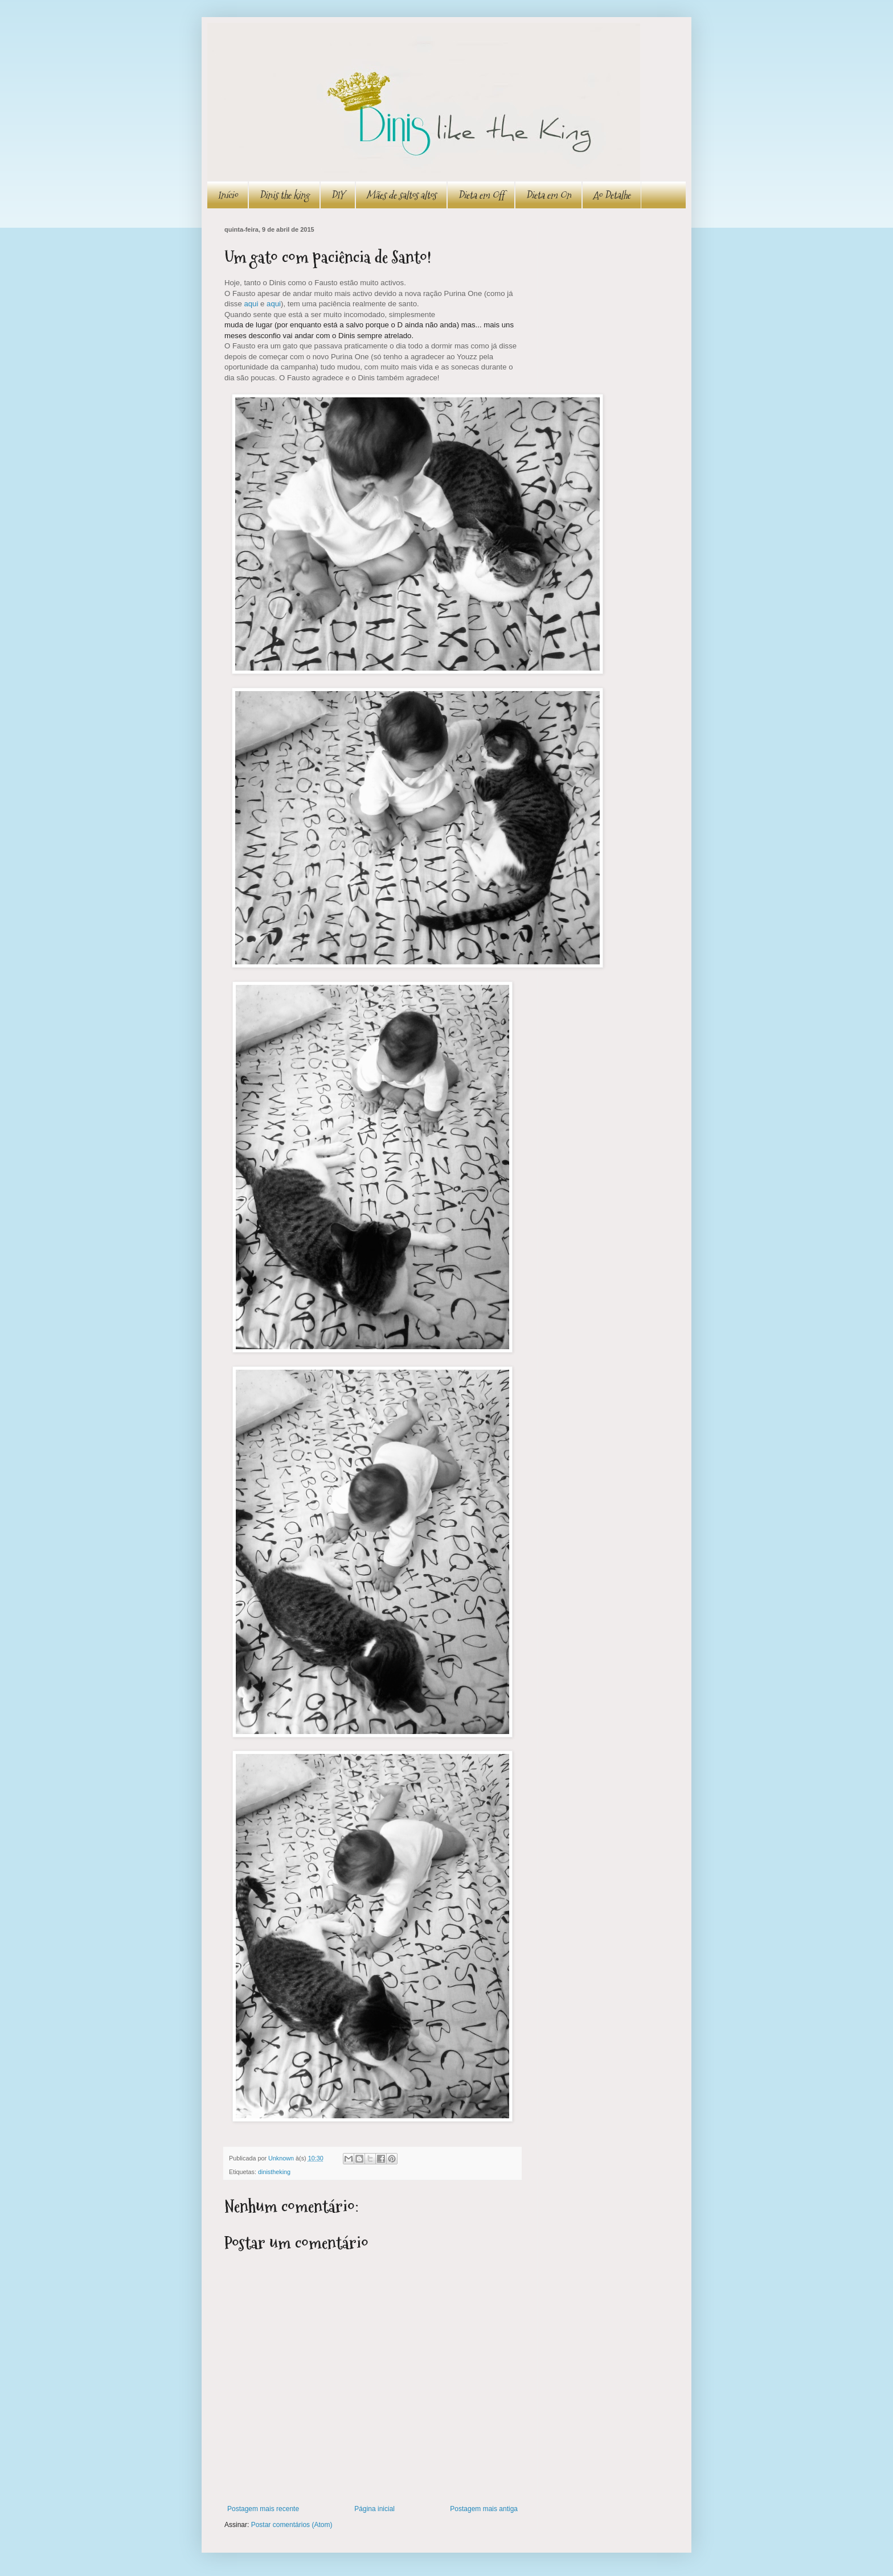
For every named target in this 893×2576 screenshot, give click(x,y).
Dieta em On (548, 195)
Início (227, 195)
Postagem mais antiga (484, 2509)
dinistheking (274, 2171)
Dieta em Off (481, 195)
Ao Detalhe (611, 195)
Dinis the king (284, 195)
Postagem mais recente (263, 2509)
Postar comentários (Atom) (292, 2525)
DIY (338, 195)
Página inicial (374, 2509)
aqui (251, 303)
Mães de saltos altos (401, 195)
